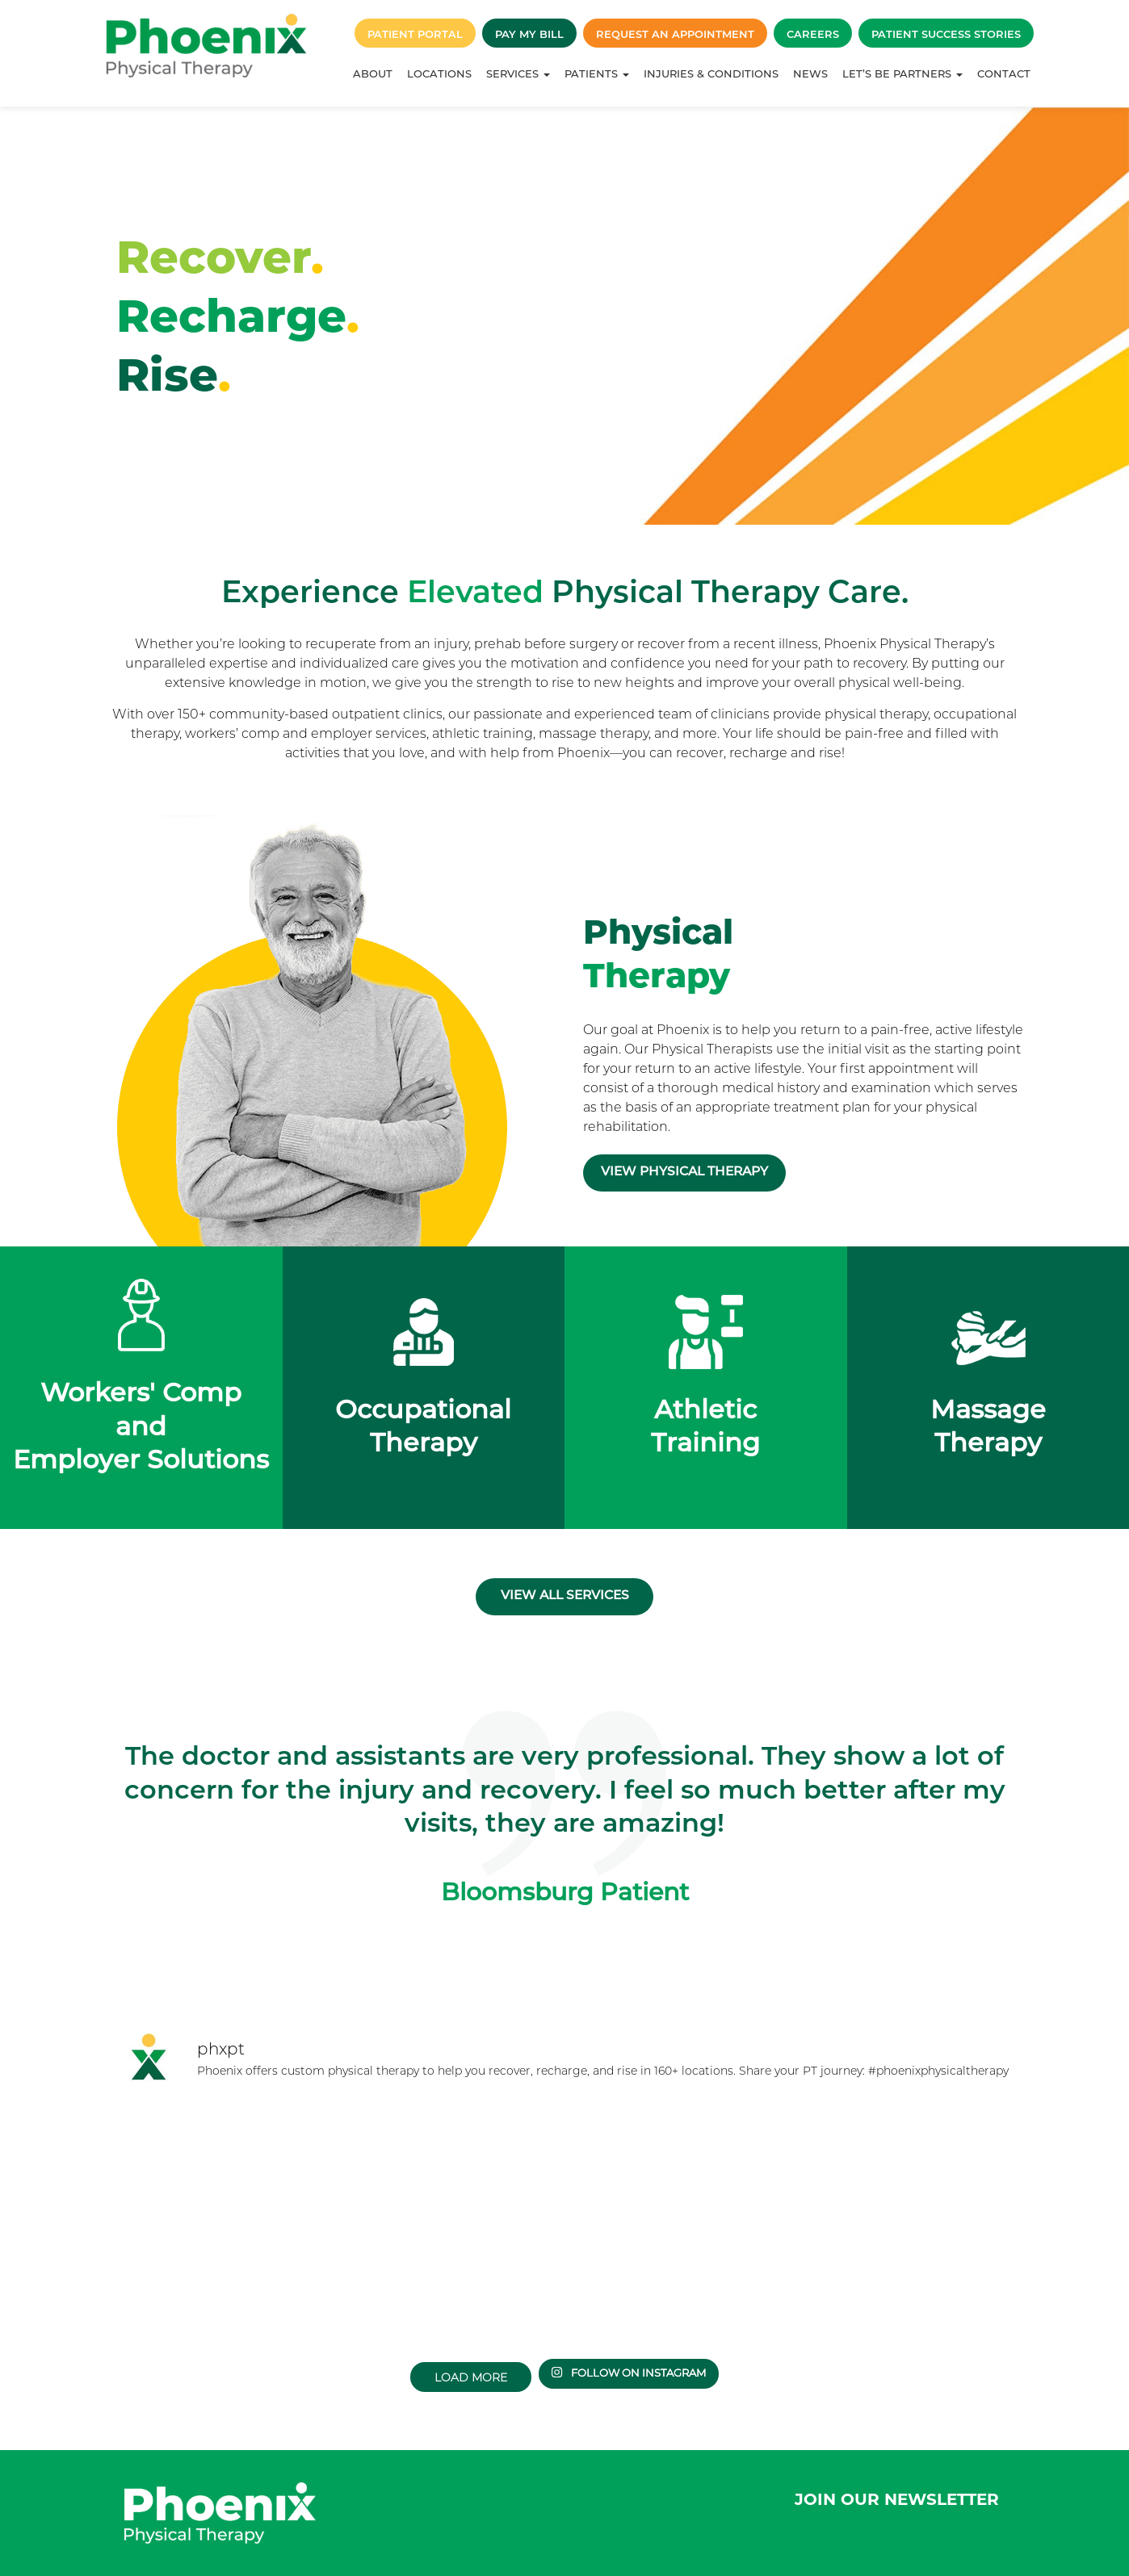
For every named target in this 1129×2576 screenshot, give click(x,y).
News (810, 73)
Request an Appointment (675, 33)
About (372, 73)
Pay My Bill (529, 33)
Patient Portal (415, 33)
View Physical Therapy (705, 1179)
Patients (596, 73)
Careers (813, 33)
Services (518, 73)
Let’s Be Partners (902, 73)
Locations (439, 73)
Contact (1003, 73)
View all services (564, 1579)
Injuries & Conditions (711, 73)
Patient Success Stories (946, 33)
